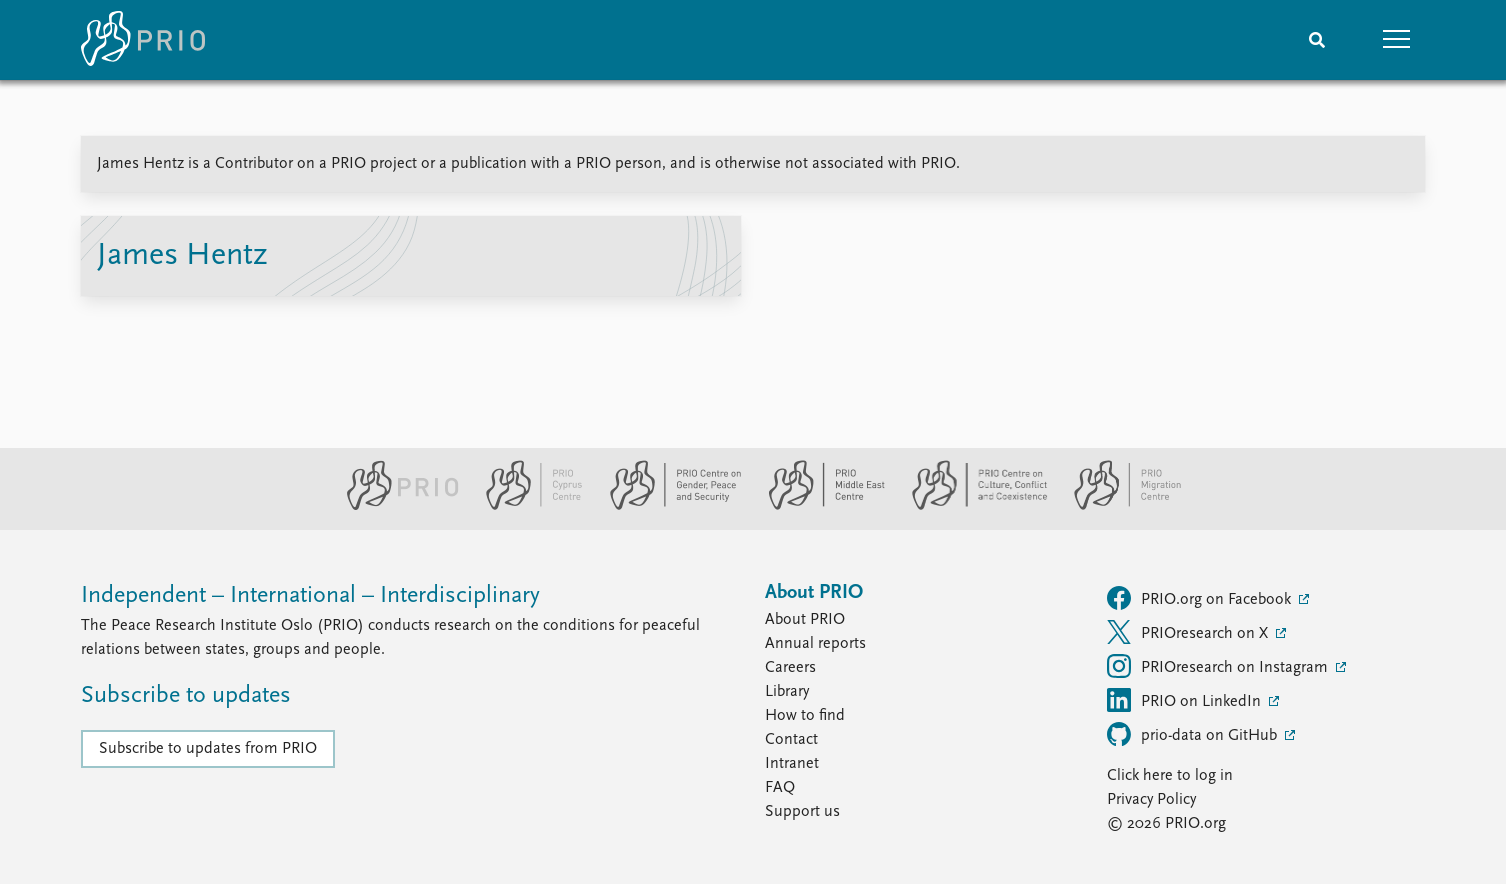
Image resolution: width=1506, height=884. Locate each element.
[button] (1397, 40)
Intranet (792, 764)
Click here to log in (1170, 776)
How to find (805, 716)
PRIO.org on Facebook (1201, 598)
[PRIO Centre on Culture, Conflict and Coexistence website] (971, 506)
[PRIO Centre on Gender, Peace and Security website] (667, 506)
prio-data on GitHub (1194, 734)
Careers (790, 668)
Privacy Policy (1151, 800)
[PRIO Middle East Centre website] (818, 506)
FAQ (780, 788)
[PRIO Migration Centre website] (1117, 506)
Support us (802, 812)
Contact (791, 740)
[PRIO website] (394, 506)
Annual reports (815, 644)
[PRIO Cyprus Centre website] (526, 506)
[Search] (1317, 40)
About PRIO (805, 620)
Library (787, 692)
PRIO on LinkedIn (1186, 700)
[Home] (143, 40)
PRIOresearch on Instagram (1219, 666)
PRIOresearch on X (1189, 632)
